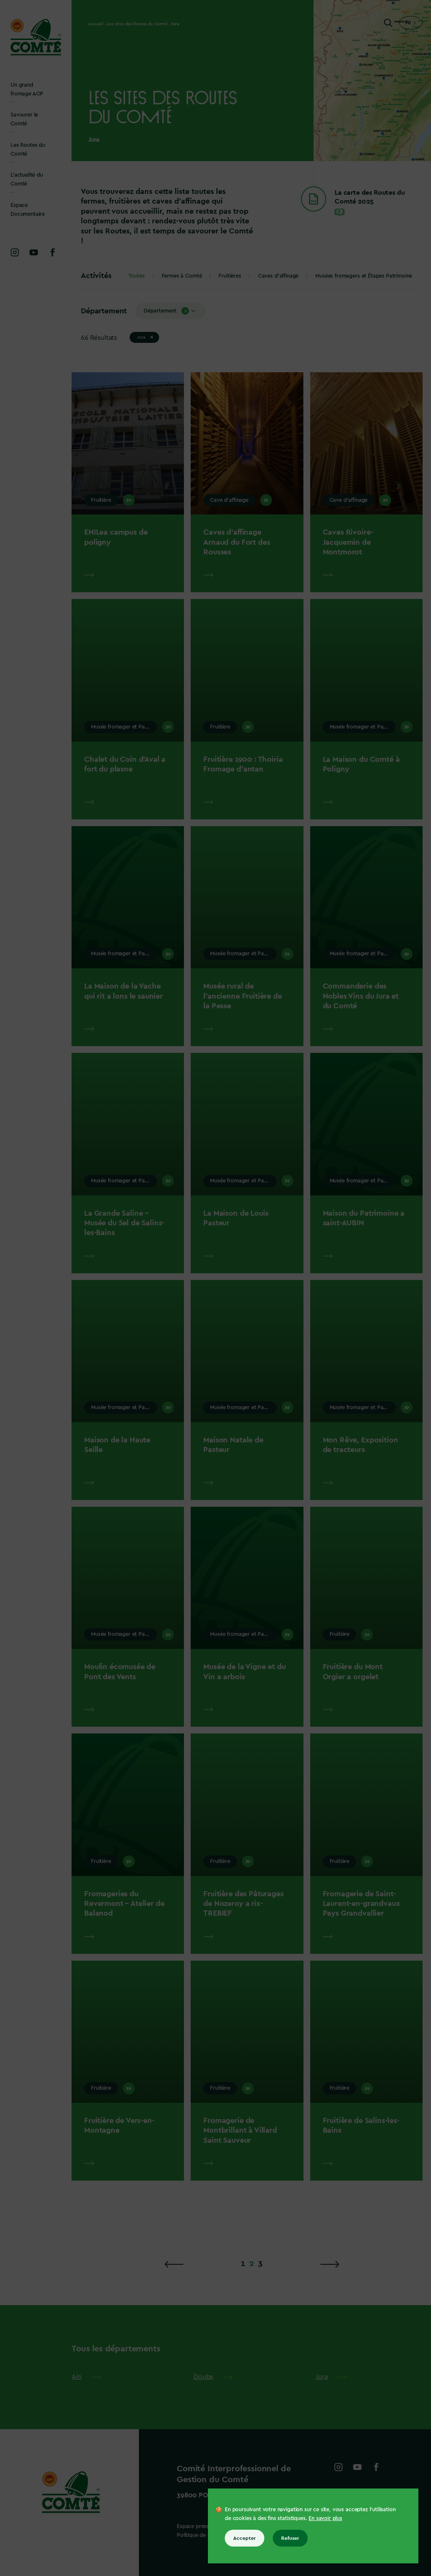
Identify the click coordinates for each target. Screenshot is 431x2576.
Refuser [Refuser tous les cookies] (290, 2538)
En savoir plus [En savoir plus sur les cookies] (325, 2518)
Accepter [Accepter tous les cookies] (244, 2538)
